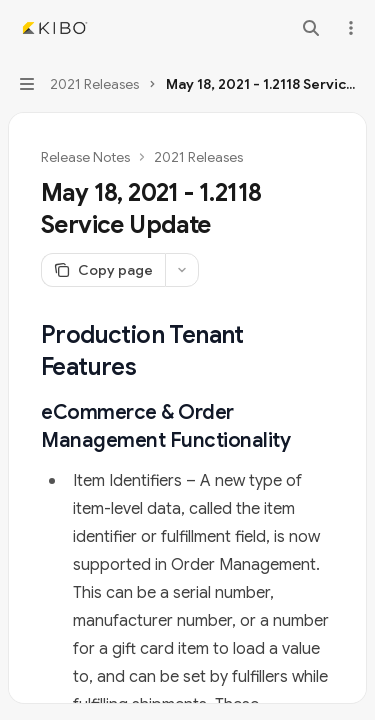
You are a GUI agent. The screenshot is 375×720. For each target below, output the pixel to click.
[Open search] (311, 28)
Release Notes (85, 157)
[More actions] (349, 28)
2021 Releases (198, 157)
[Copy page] (103, 270)
